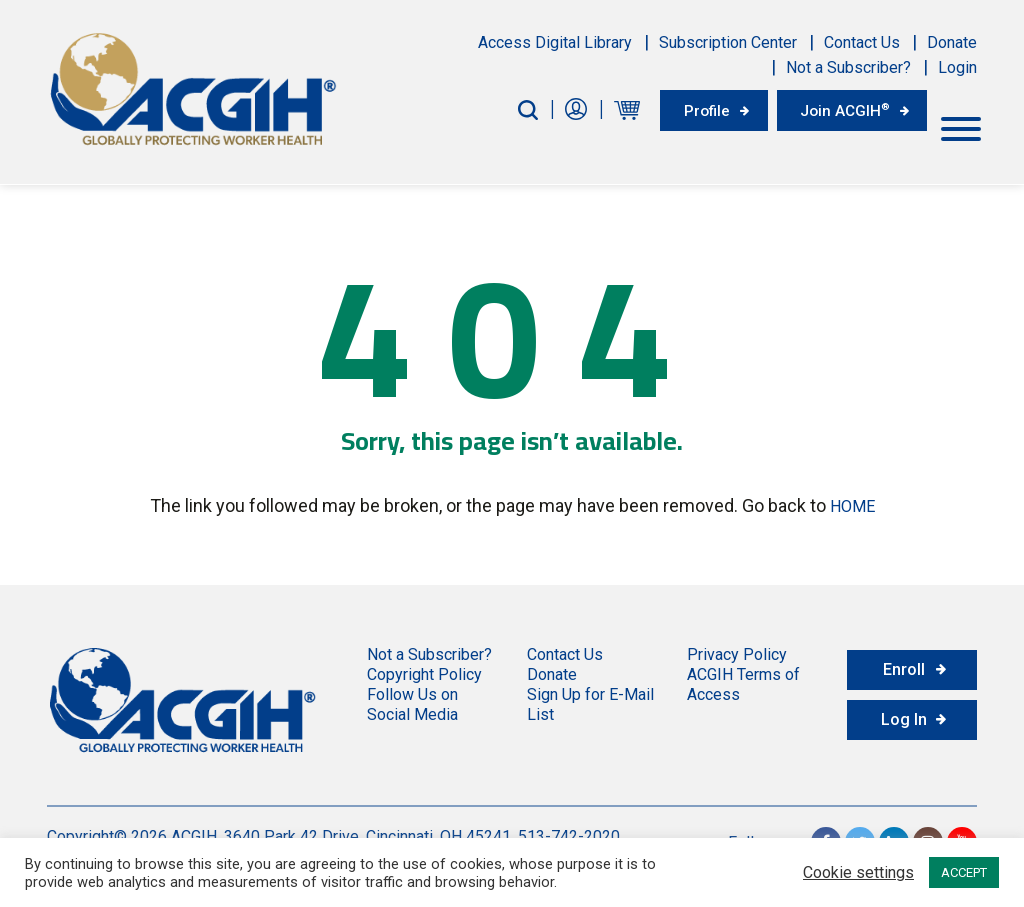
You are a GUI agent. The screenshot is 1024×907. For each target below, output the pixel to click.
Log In (904, 715)
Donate (952, 42)
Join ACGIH (840, 109)
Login (957, 67)
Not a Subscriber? (848, 67)
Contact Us (862, 42)
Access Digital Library (555, 42)
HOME (852, 503)
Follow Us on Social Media (412, 700)
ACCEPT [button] (964, 872)
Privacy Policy (737, 650)
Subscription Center (728, 42)
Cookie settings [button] (858, 873)
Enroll (904, 665)
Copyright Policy (424, 670)
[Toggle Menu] (961, 125)
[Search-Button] (512, 110)
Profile (694, 109)
